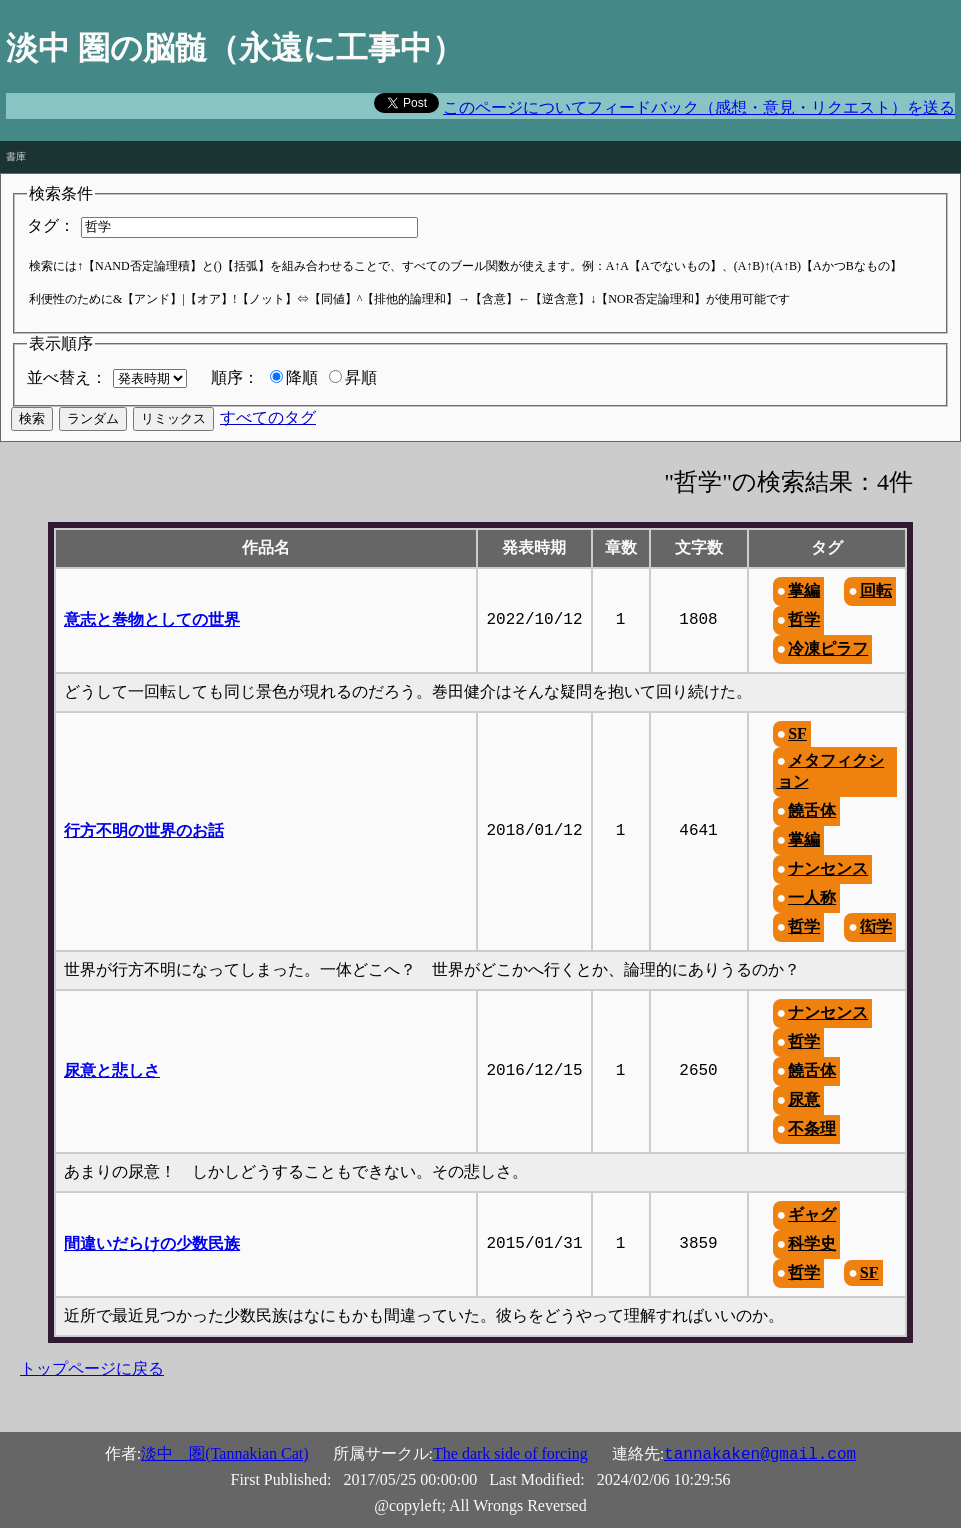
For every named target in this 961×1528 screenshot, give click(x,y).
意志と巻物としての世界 (152, 619)
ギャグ (812, 1214)
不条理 (812, 1128)
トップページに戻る (92, 1368)
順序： (235, 377)
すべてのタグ (268, 417)
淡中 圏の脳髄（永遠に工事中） (235, 48)
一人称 (812, 897)
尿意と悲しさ (112, 1070)
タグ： (51, 225)
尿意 (804, 1099)
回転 (876, 590)
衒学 (876, 926)
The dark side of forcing (510, 1453)
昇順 (361, 377)
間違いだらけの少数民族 (152, 1243)
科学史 (812, 1243)
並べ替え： (67, 377)
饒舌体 (812, 810)
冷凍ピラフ (828, 648)
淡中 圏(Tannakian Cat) (224, 1453)
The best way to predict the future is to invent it (158, 127)
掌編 (804, 590)
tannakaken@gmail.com (760, 1455)
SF (797, 733)
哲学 (804, 619)
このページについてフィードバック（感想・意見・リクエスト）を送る (699, 107)
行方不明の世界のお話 (144, 830)
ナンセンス (828, 868)
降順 (302, 377)
